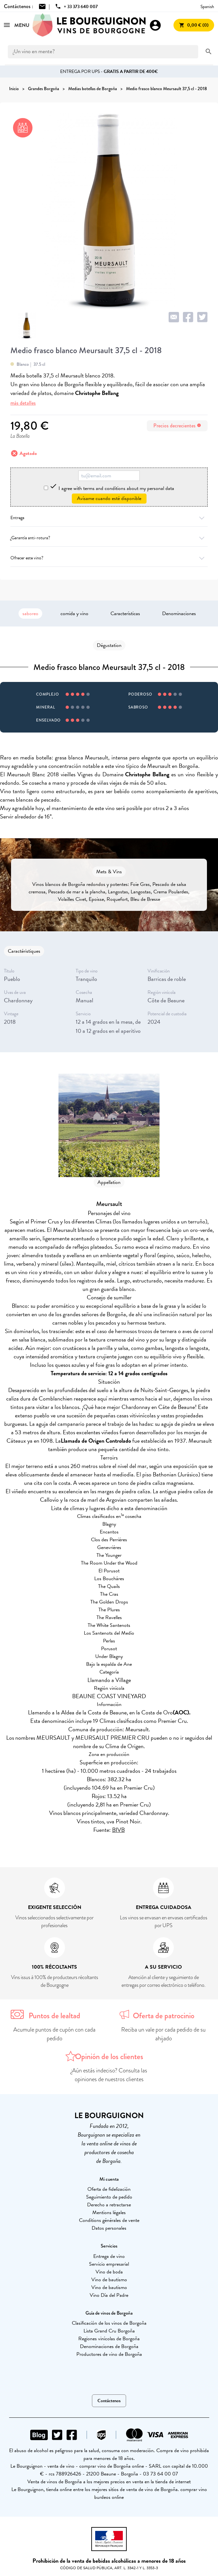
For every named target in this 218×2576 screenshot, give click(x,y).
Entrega (109, 517)
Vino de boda (109, 2272)
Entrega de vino (109, 2256)
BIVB (118, 1829)
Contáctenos (109, 2400)
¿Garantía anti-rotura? (109, 537)
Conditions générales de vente (109, 2220)
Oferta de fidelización (109, 2189)
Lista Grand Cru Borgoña (109, 2331)
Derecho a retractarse (109, 2205)
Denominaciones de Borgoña (109, 2346)
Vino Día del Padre (109, 2295)
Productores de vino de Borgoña (109, 2354)
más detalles (23, 403)
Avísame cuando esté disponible (109, 498)
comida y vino (74, 613)
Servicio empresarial (109, 2264)
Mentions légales (109, 2212)
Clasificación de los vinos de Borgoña (109, 2323)
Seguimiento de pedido (109, 2197)
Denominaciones (179, 613)
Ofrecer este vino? (109, 558)
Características (125, 613)
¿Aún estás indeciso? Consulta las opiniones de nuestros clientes (109, 2074)
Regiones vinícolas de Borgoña (109, 2339)
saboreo (30, 613)
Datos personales (109, 2228)
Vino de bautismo (109, 2280)
